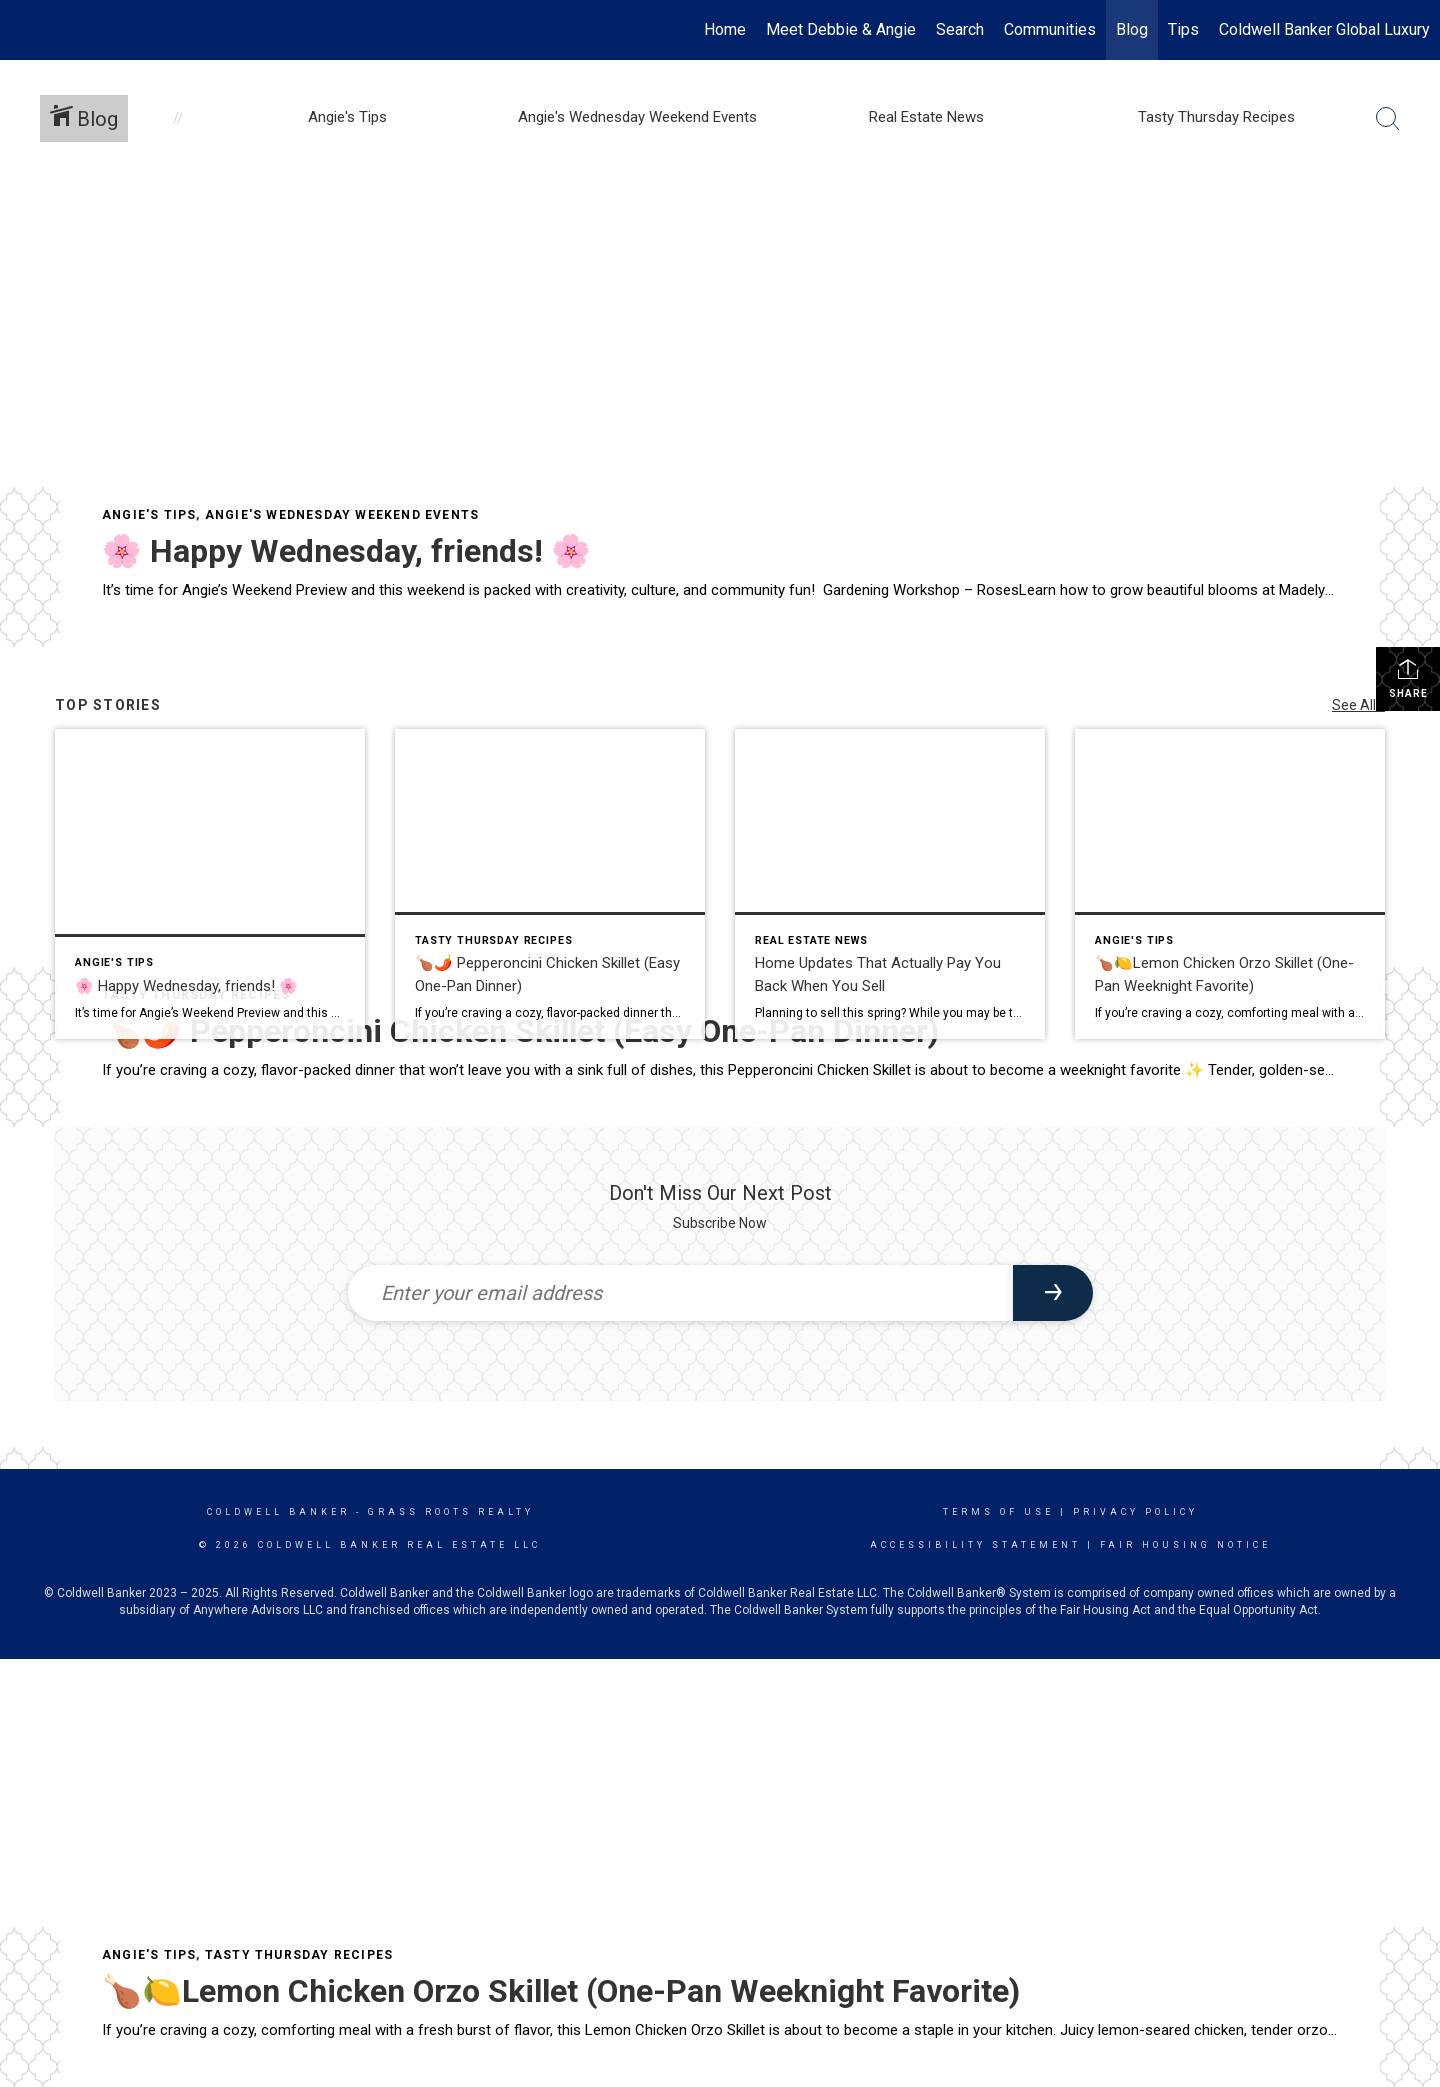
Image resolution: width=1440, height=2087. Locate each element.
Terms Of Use (998, 1512)
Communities (1050, 29)
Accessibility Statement (975, 1545)
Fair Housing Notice (1185, 1545)
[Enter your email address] (680, 1293)
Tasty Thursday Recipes (299, 1955)
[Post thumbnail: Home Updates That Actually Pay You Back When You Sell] (890, 884)
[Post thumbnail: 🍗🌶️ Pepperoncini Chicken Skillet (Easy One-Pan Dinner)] (550, 884)
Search (960, 29)
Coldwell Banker (278, 1512)
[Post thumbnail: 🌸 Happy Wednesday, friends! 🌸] (210, 884)
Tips (1183, 29)
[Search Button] (1388, 119)
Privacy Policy (1135, 1512)
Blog (1132, 29)
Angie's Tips (149, 515)
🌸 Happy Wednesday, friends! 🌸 (346, 551)
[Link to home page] (25, 30)
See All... (1358, 705)
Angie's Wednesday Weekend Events (342, 515)
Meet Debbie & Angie (841, 29)
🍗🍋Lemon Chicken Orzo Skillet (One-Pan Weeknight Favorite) (561, 1991)
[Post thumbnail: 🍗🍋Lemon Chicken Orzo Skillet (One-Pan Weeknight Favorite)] (1230, 884)
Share (1408, 678)
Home (725, 29)
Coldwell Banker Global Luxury (1324, 29)
